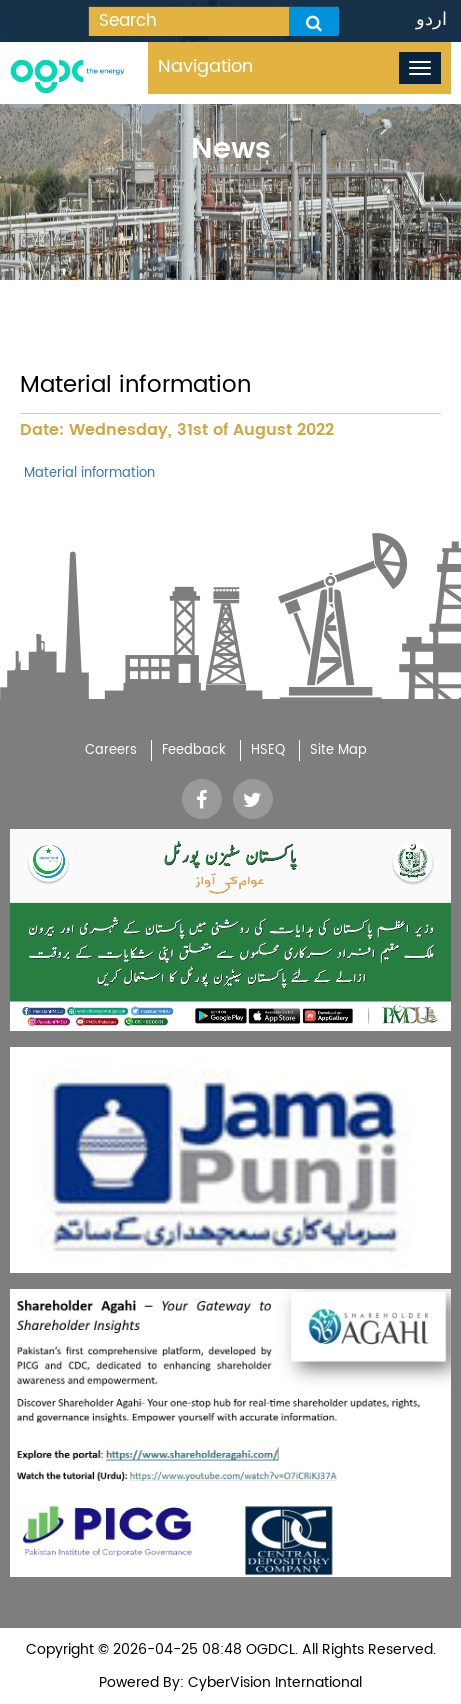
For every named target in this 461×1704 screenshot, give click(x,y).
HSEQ (268, 750)
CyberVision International (273, 1682)
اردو (431, 19)
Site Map (338, 750)
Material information (87, 473)
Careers (111, 750)
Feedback (194, 750)
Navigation (205, 66)
